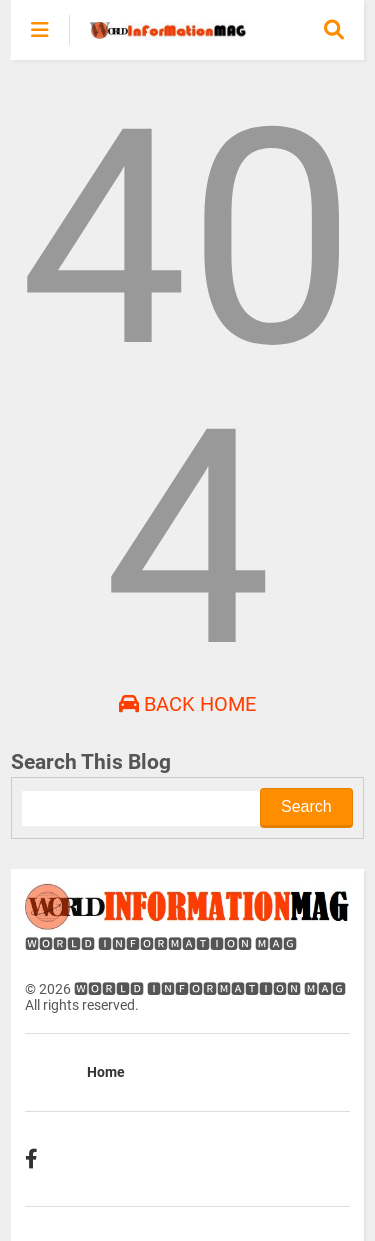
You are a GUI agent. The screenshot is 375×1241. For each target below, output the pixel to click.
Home (106, 1072)
